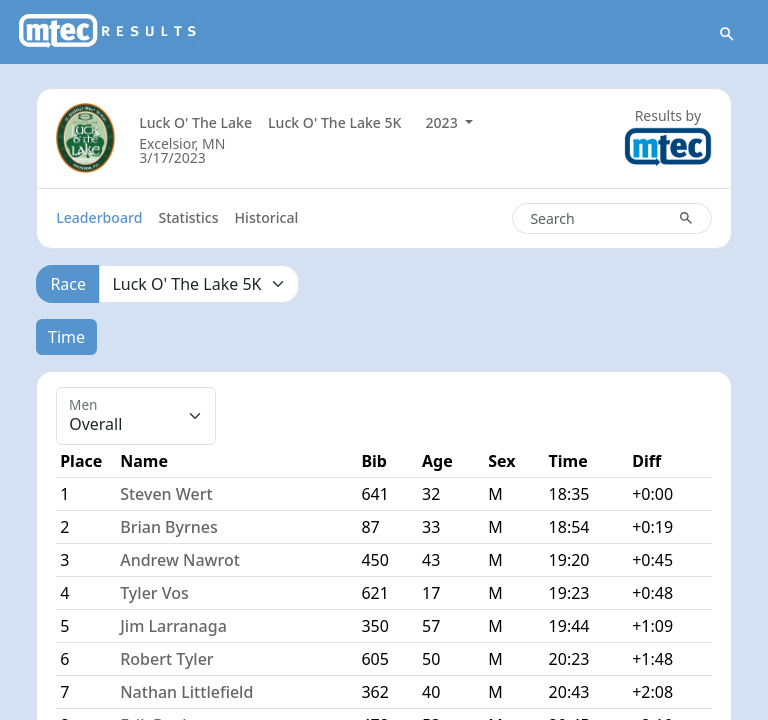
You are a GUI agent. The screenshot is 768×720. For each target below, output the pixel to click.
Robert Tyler (166, 659)
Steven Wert (166, 494)
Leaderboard (99, 217)
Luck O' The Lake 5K (334, 122)
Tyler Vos (154, 593)
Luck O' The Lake (195, 122)
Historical (267, 217)
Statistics (188, 217)
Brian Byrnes (169, 527)
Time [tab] (66, 337)
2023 (444, 122)
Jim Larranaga (173, 626)
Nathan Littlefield (186, 692)
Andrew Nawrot (180, 560)
